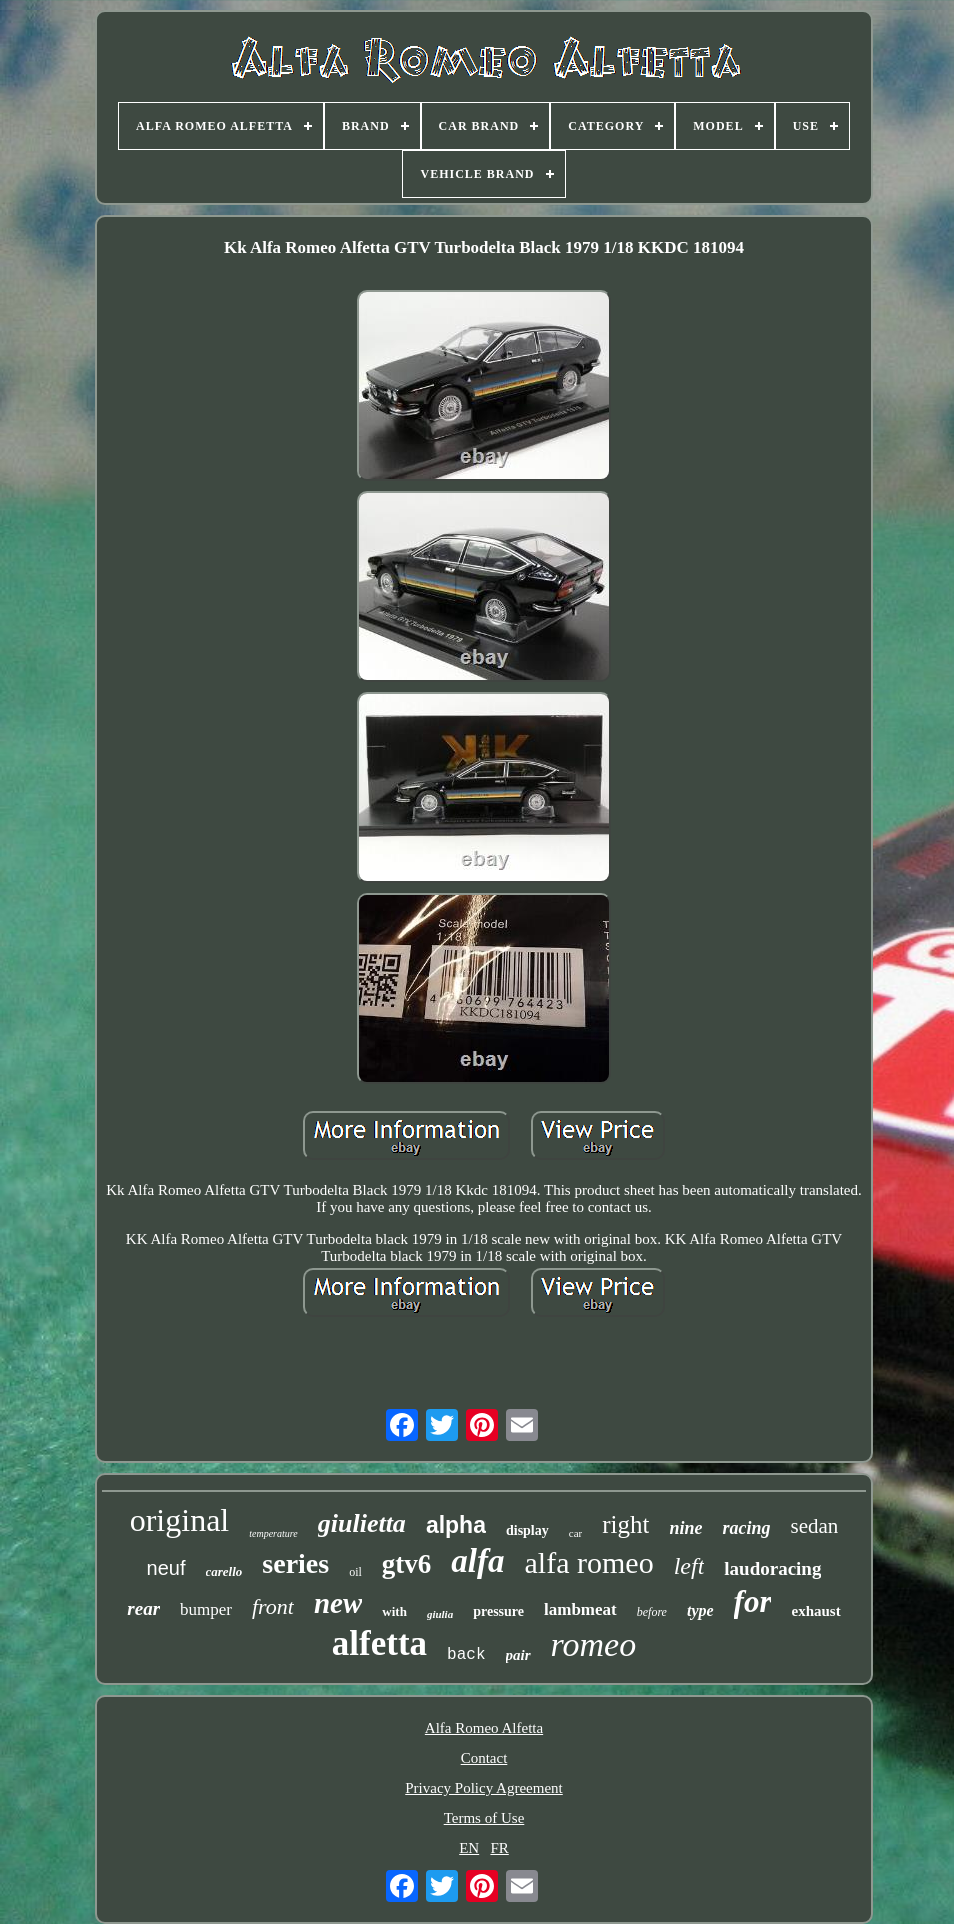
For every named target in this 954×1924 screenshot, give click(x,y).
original (180, 1520)
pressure (498, 1611)
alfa (477, 1561)
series (295, 1563)
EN (469, 1848)
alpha (456, 1525)
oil (355, 1572)
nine (685, 1528)
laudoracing (772, 1568)
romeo (594, 1644)
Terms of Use (484, 1818)
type (700, 1610)
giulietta (362, 1523)
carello (224, 1571)
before (652, 1612)
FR (499, 1848)
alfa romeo (589, 1562)
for (753, 1601)
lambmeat (580, 1609)
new (338, 1603)
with (394, 1611)
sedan (814, 1526)
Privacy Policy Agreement (483, 1788)
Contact (484, 1758)
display (527, 1530)
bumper (206, 1609)
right (625, 1524)
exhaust (815, 1611)
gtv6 (407, 1564)
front (273, 1606)
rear (143, 1608)
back (466, 1655)
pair (518, 1655)
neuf (166, 1568)
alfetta (379, 1643)
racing (746, 1528)
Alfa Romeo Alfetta (484, 1728)
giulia (440, 1614)
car (575, 1533)
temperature (273, 1533)
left (689, 1566)
